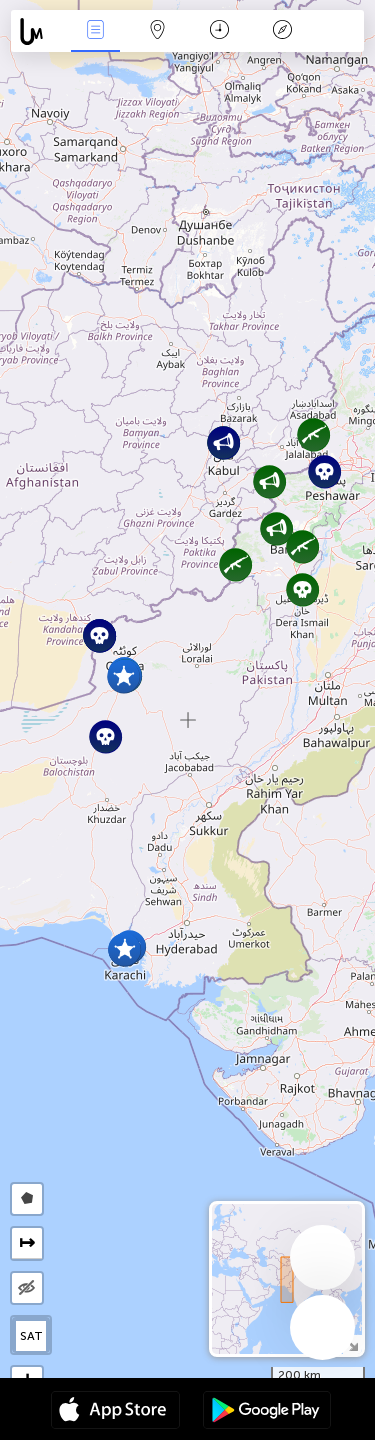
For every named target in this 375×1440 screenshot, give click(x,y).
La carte (158, 31)
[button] (302, 589)
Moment (219, 31)
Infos (95, 31)
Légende (282, 31)
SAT (31, 1336)
